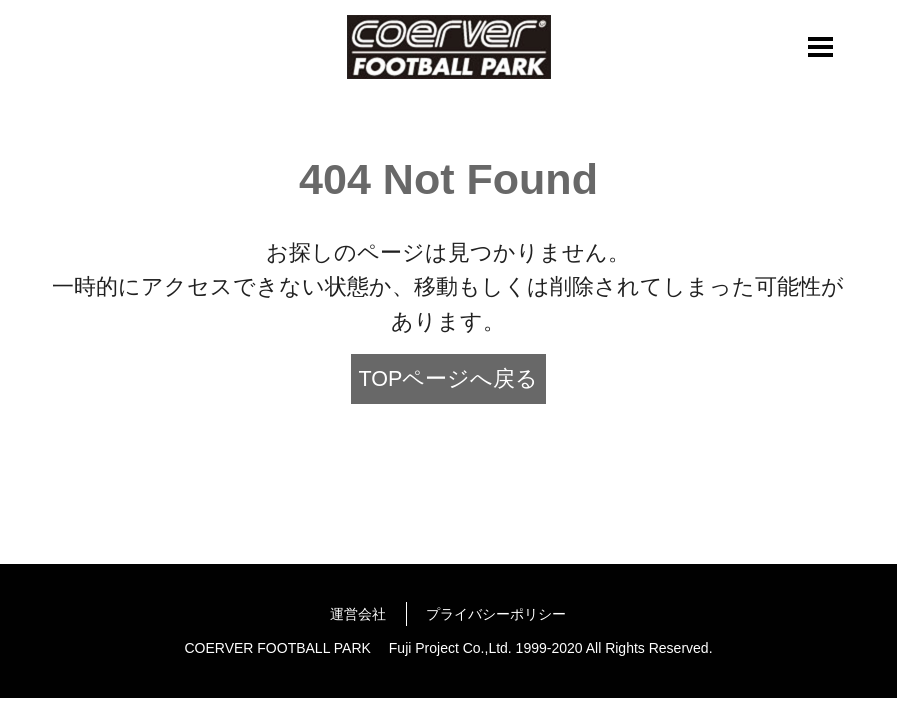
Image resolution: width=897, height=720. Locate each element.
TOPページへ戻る (449, 379)
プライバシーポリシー (496, 614)
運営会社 (358, 614)
